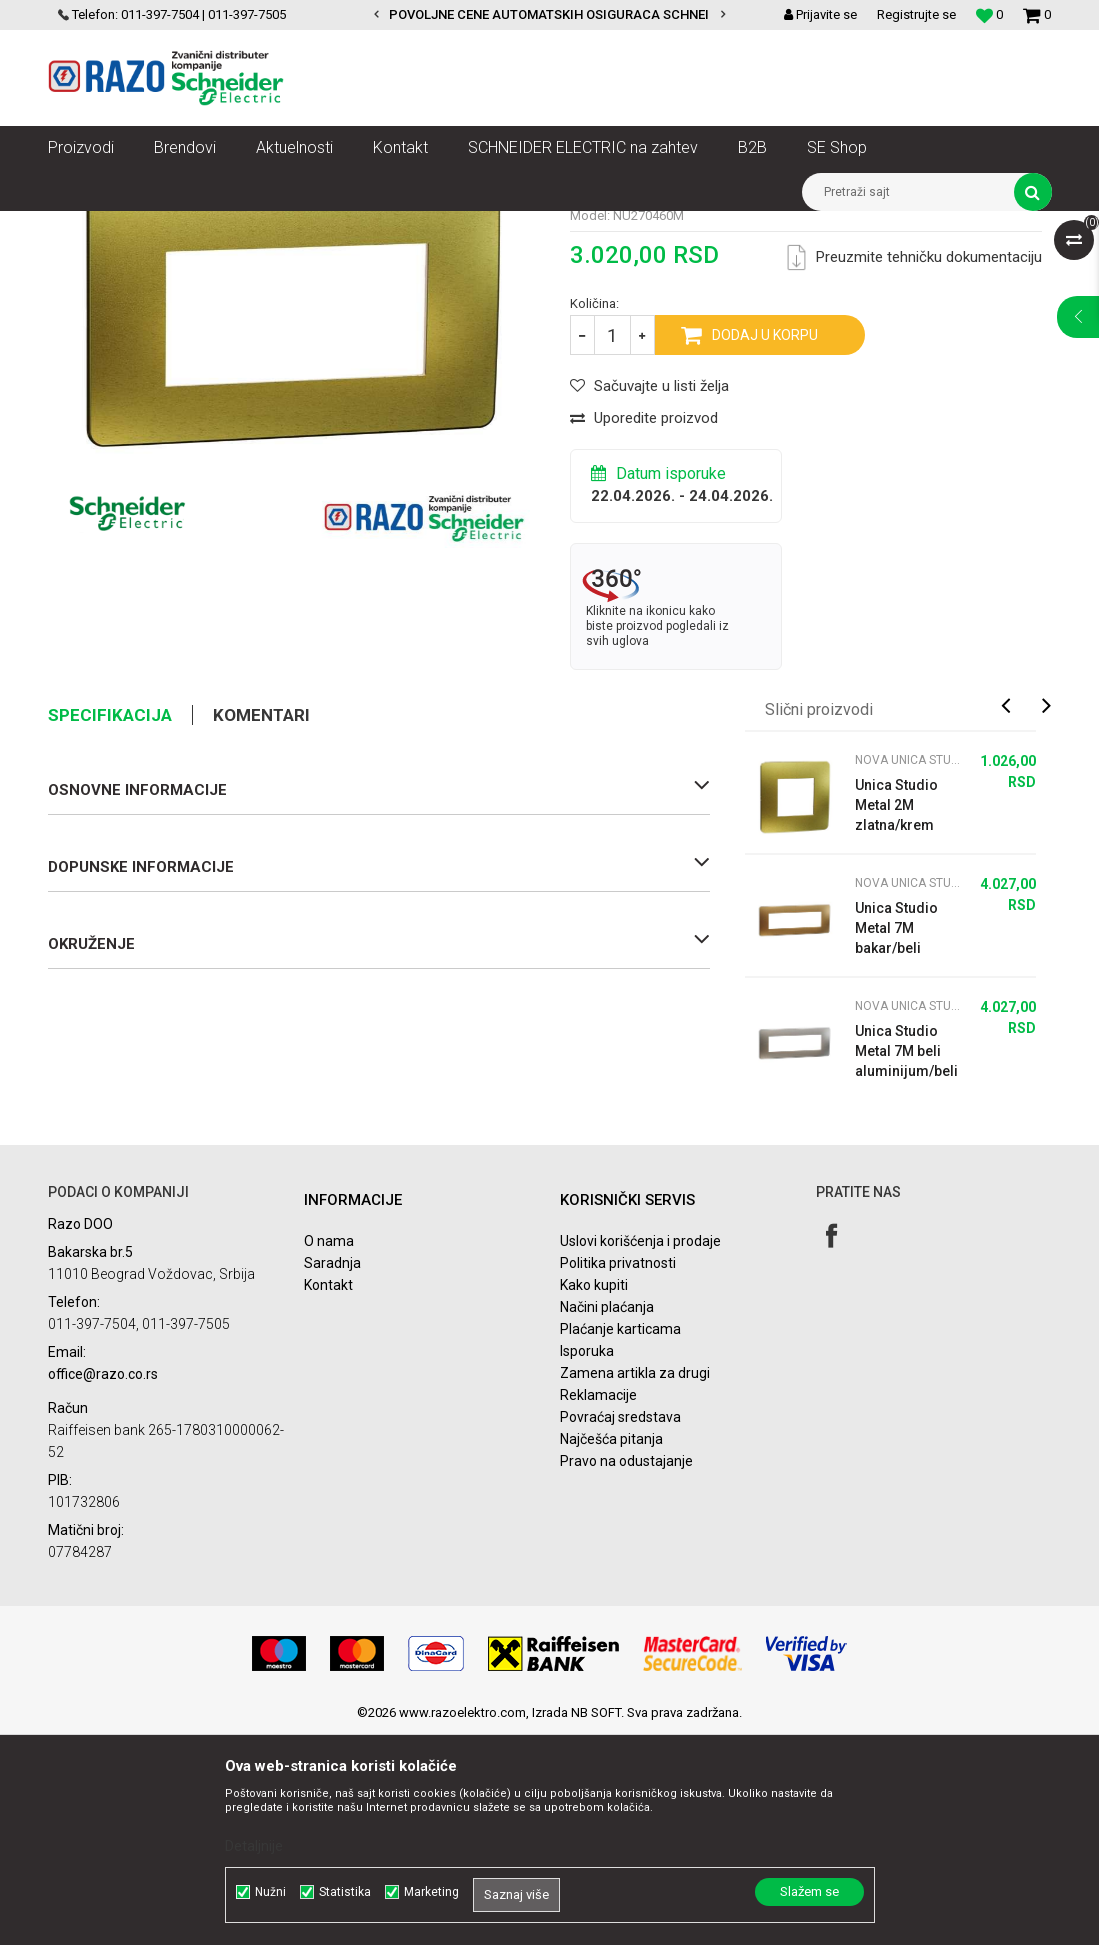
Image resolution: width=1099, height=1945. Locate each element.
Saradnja (332, 1474)
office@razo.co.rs (103, 1585)
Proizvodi (160, 226)
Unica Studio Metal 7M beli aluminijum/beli (906, 1262)
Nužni (270, 1892)
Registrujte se (916, 14)
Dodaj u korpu (765, 546)
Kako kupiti (594, 1496)
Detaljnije (254, 1846)
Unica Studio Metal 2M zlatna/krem (896, 1016)
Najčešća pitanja (611, 1650)
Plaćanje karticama (620, 1540)
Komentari (261, 926)
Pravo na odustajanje (626, 1672)
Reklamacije (598, 1606)
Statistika (345, 1892)
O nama (329, 1452)
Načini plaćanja (607, 1518)
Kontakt (328, 1496)
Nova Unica (237, 226)
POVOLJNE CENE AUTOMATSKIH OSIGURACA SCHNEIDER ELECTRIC (592, 14)
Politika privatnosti (618, 1474)
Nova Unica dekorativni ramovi (373, 226)
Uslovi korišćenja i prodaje (640, 1452)
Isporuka (587, 1562)
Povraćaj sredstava (620, 1628)
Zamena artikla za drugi (635, 1584)
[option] (549, 15)
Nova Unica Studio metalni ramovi (570, 226)
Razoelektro (81, 226)
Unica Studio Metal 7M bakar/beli (896, 1139)
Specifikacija (110, 926)
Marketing (431, 1892)
